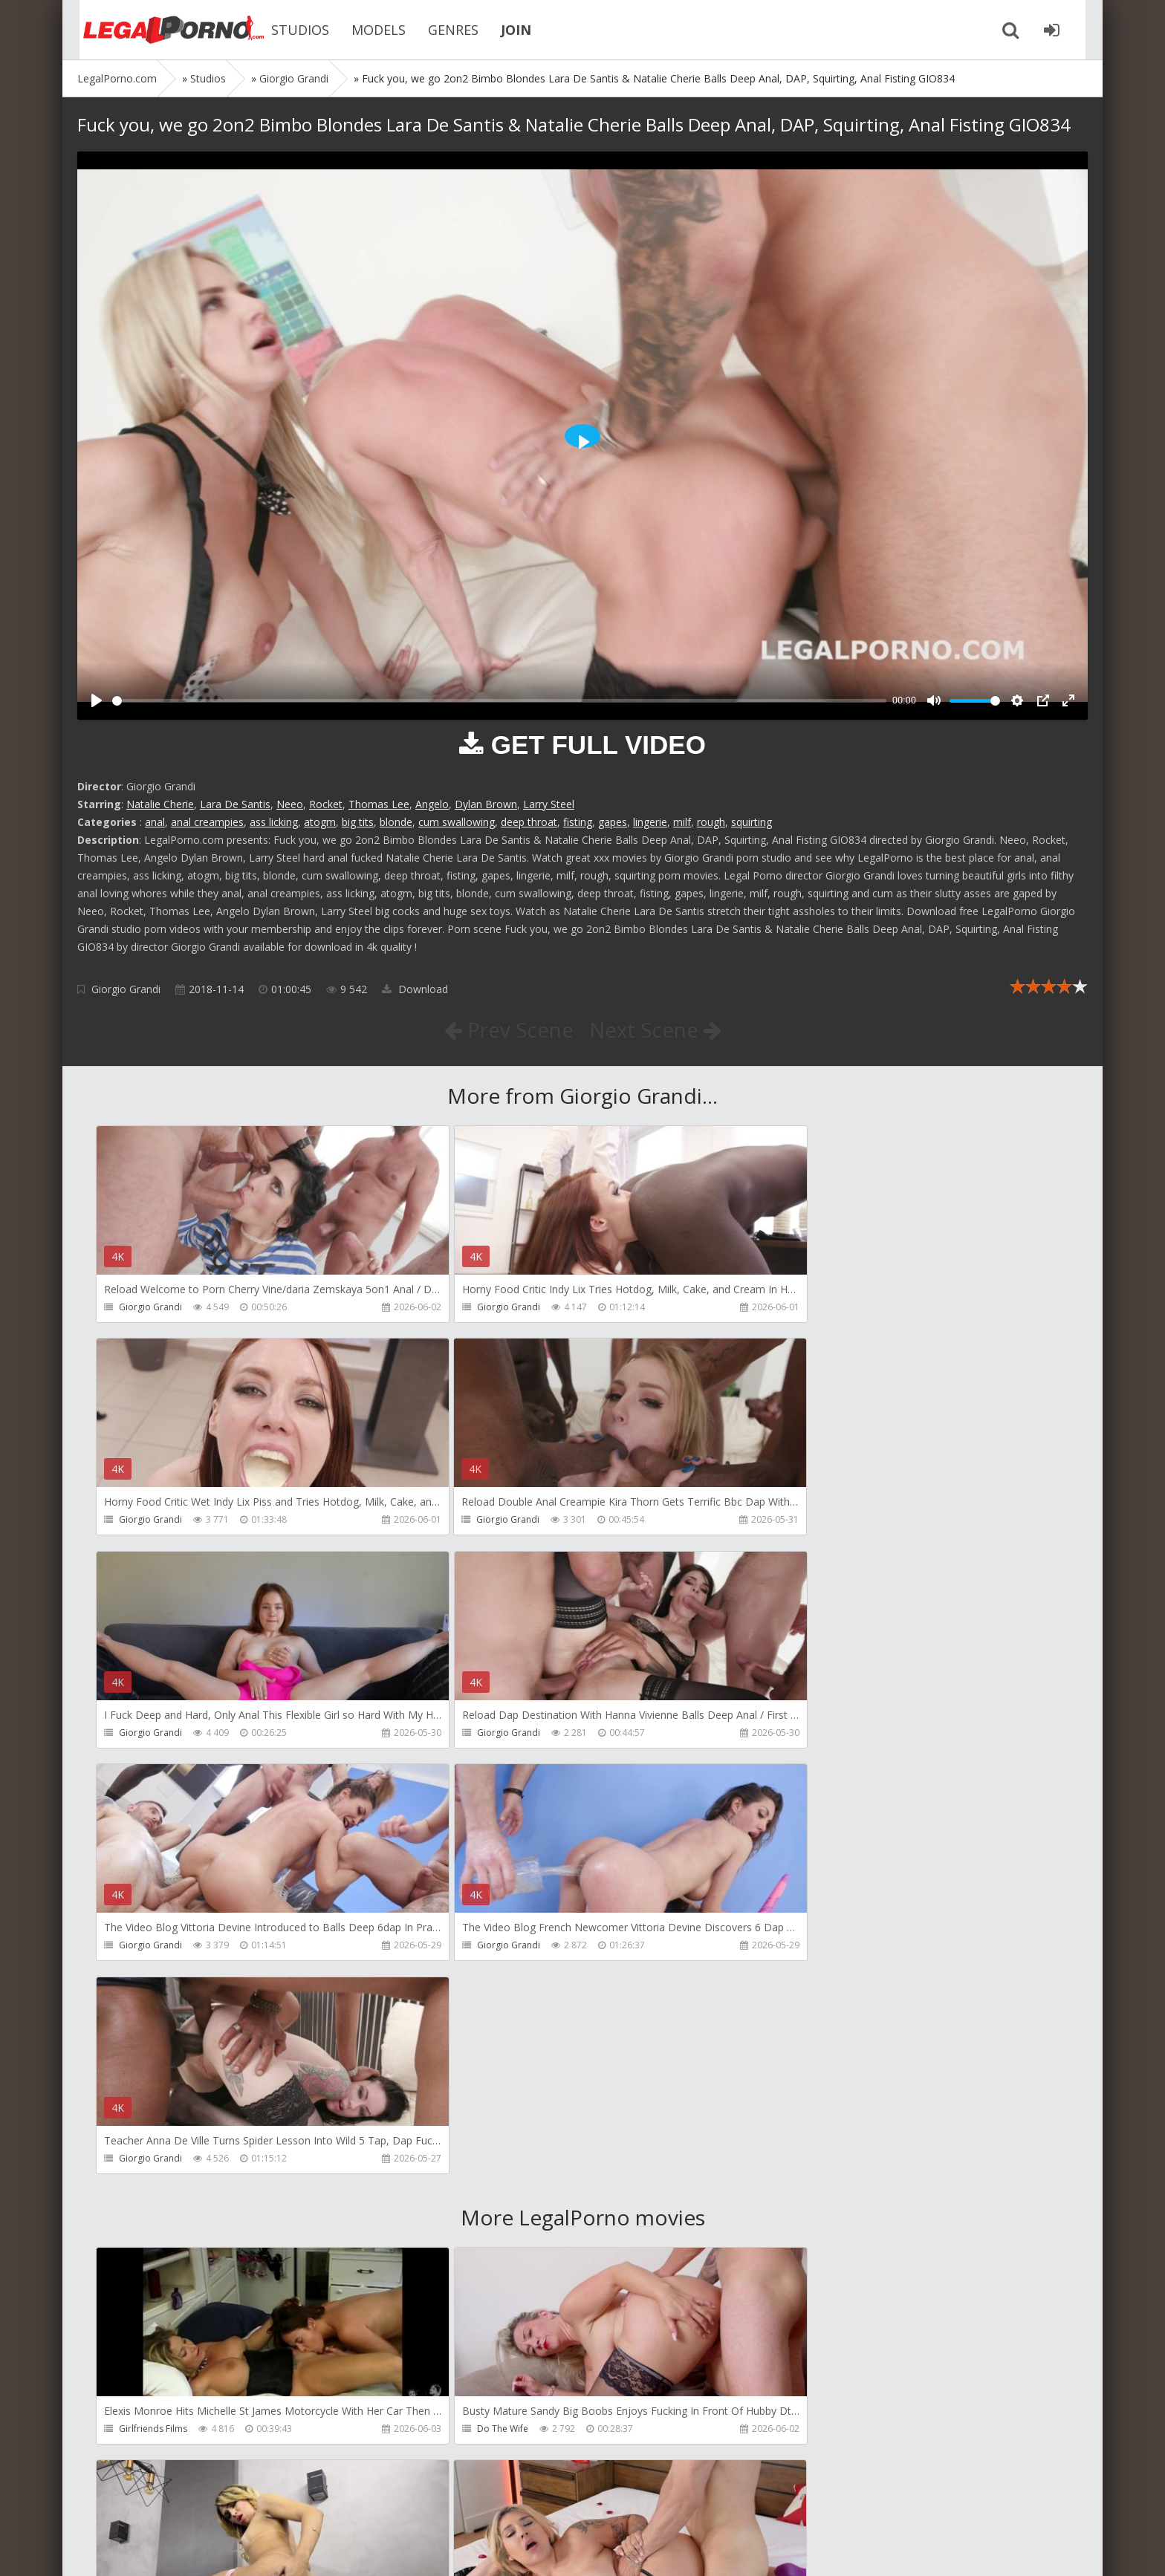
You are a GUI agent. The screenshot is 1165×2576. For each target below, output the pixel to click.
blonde (396, 822)
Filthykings (465, 2217)
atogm (320, 822)
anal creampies (207, 822)
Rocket (326, 804)
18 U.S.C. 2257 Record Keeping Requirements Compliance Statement (550, 2549)
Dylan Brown (486, 804)
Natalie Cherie (160, 804)
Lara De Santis (235, 804)
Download (415, 989)
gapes (612, 822)
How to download (288, 2506)
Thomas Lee (378, 804)
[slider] (499, 701)
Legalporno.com (159, 29)
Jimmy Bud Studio (155, 2430)
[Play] (96, 700)
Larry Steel (548, 804)
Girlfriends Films (153, 2004)
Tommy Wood (149, 2217)
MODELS (367, 30)
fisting (577, 822)
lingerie (650, 822)
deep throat (529, 822)
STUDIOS (288, 30)
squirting (751, 822)
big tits (358, 822)
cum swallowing (456, 822)
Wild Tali (462, 2430)
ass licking (274, 822)
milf (682, 822)
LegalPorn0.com (186, 2549)
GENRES (441, 30)
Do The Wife (470, 2004)
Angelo (432, 804)
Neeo (289, 804)
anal (155, 822)
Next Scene (655, 1029)
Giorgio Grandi (125, 989)
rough (711, 822)
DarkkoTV (789, 2430)
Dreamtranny (797, 2004)
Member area (182, 2506)
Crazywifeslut (797, 2217)
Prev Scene (508, 1029)
